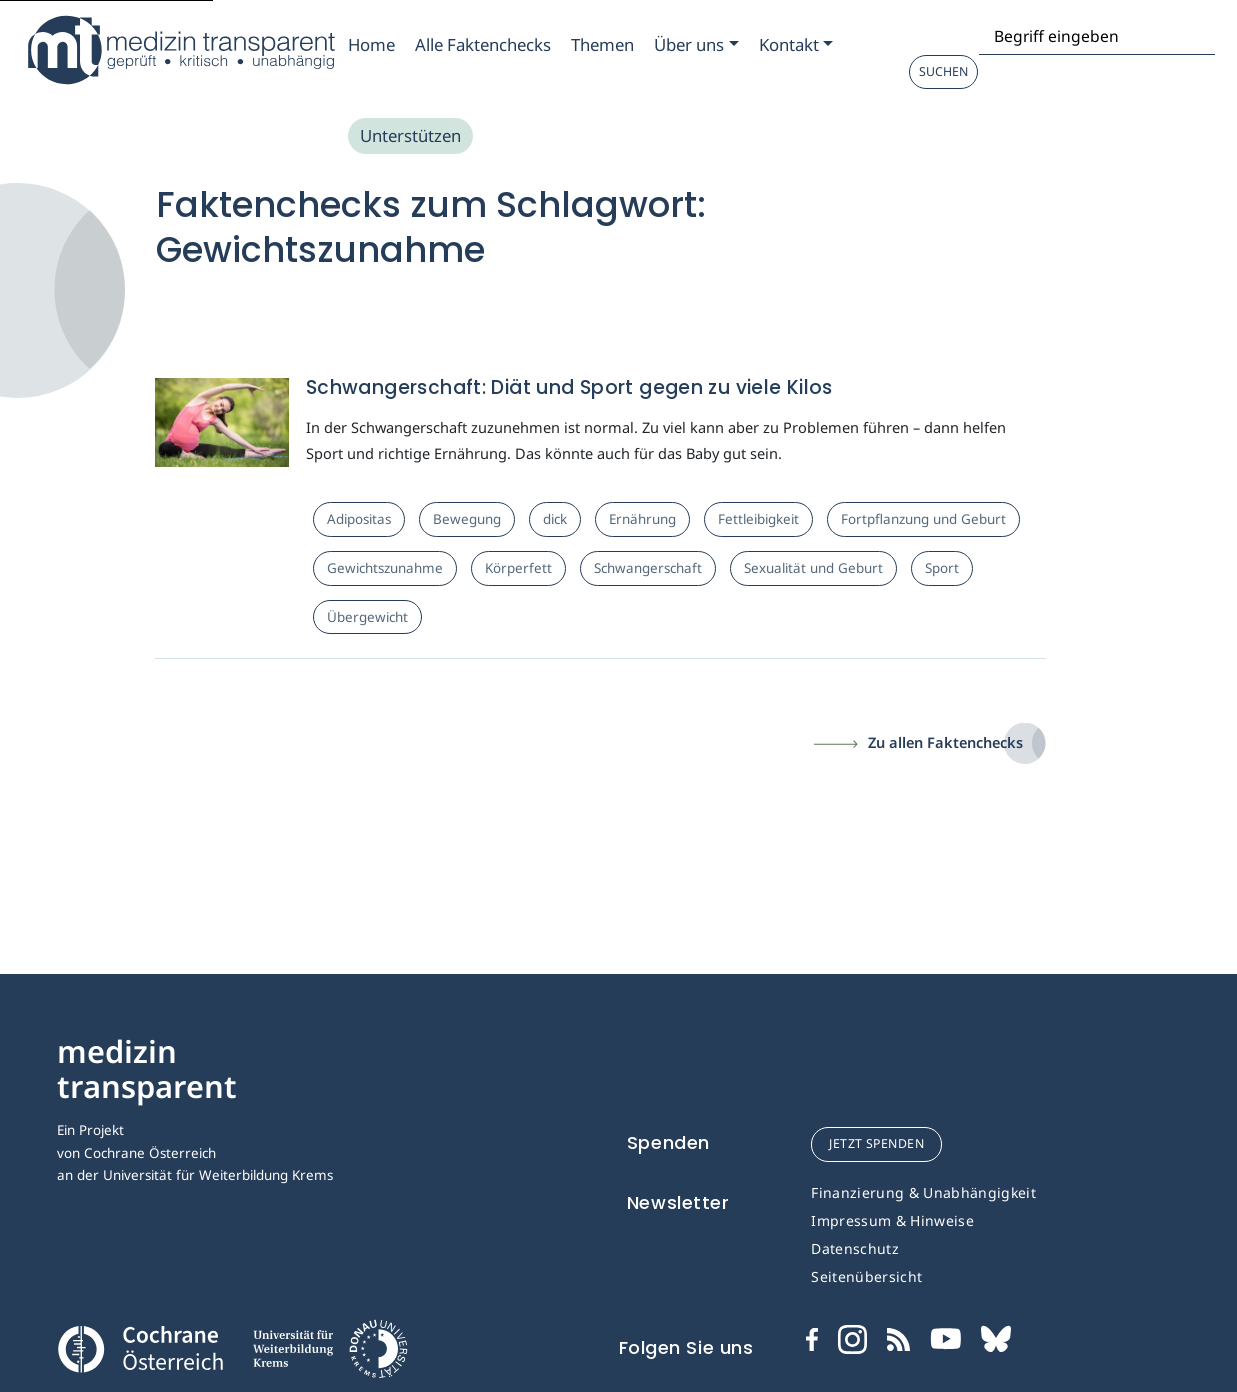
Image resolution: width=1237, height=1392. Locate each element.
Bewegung (467, 519)
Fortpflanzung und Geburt (923, 519)
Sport (942, 568)
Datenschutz (855, 1248)
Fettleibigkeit (758, 519)
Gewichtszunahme (385, 568)
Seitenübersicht (866, 1276)
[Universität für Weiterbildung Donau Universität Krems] (329, 1355)
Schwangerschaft (648, 568)
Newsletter (678, 1202)
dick (555, 519)
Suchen (943, 71)
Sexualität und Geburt (813, 568)
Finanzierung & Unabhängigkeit (923, 1192)
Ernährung (642, 519)
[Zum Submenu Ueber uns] (696, 45)
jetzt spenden (876, 1143)
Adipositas (359, 519)
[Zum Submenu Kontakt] (796, 45)
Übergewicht (367, 617)
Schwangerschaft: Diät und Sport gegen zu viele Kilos (569, 387)
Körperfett (518, 568)
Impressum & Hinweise (892, 1220)
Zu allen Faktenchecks (945, 742)
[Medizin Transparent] (180, 50)
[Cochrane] (140, 1347)
